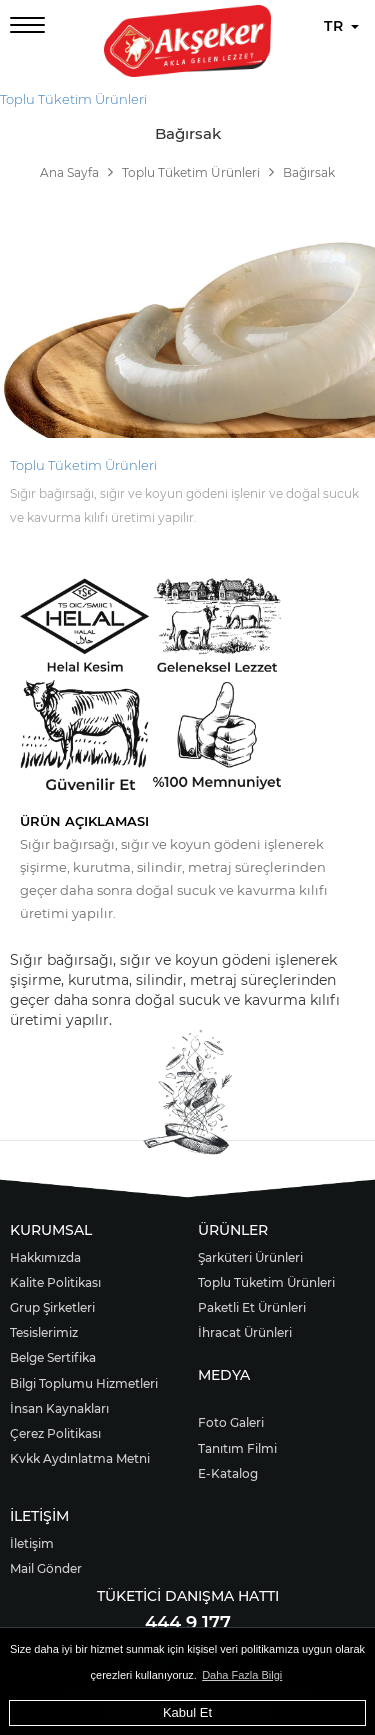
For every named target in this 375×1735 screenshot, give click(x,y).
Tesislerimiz (44, 1332)
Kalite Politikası (55, 1282)
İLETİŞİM (39, 1516)
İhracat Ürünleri (245, 1332)
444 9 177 (188, 1623)
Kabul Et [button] (187, 1712)
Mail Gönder (46, 1568)
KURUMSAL (51, 1230)
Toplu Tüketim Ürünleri (73, 99)
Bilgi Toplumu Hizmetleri (84, 1383)
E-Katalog (228, 1473)
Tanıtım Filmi (237, 1448)
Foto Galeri (231, 1422)
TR (341, 26)
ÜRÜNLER (233, 1230)
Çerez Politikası (55, 1433)
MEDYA (224, 1375)
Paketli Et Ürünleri (252, 1307)
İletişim (32, 1543)
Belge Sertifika (53, 1357)
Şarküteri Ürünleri (250, 1257)
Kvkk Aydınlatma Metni (80, 1458)
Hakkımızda (45, 1257)
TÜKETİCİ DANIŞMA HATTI (188, 1596)
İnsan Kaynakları (59, 1408)
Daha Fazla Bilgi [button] (242, 1675)
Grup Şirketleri (52, 1307)
